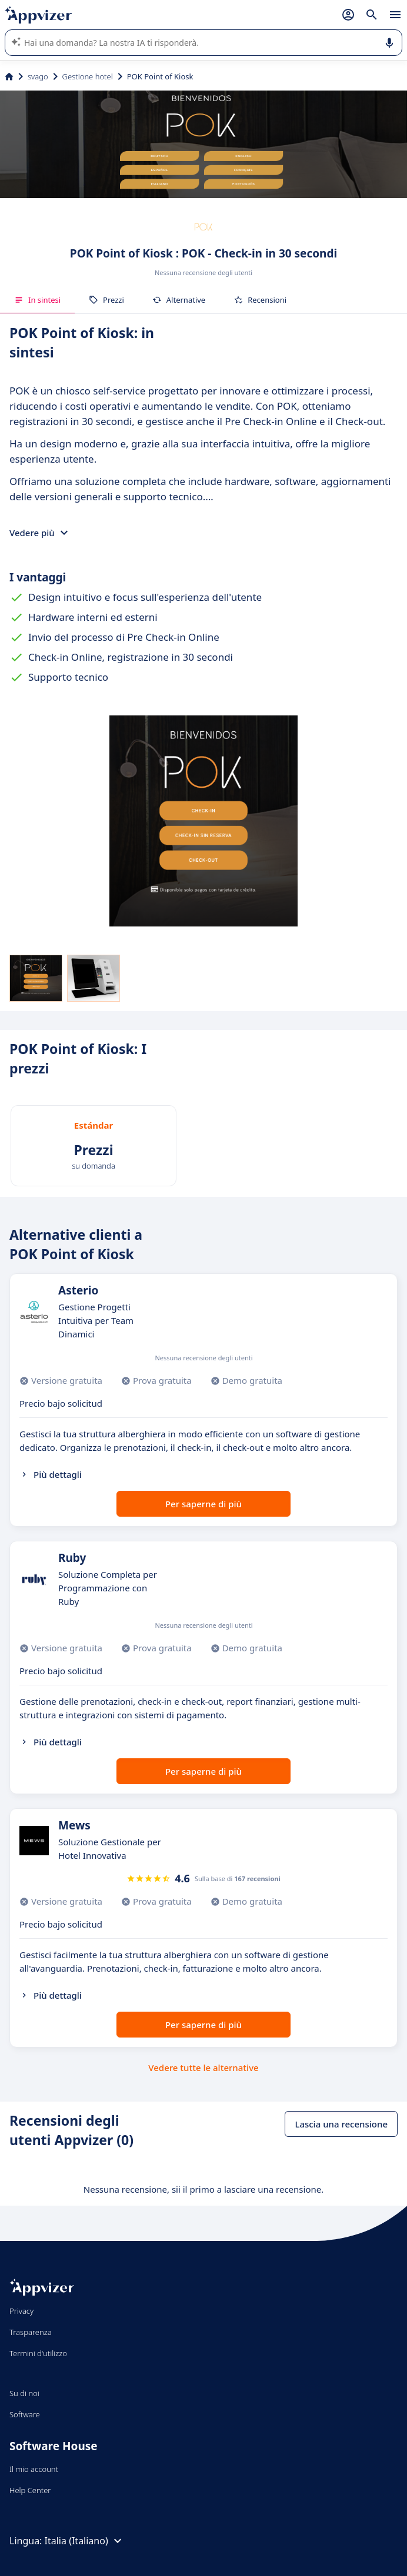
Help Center (30, 2490)
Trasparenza (30, 2332)
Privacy (21, 2311)
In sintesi (37, 300)
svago (38, 76)
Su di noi (24, 2393)
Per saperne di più (203, 1504)
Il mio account (33, 2469)
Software (24, 2414)
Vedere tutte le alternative (203, 2067)
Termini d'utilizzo (38, 2353)
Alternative (178, 300)
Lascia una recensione (341, 2124)
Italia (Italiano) (85, 2541)
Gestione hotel (87, 76)
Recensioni (259, 300)
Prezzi (106, 300)
